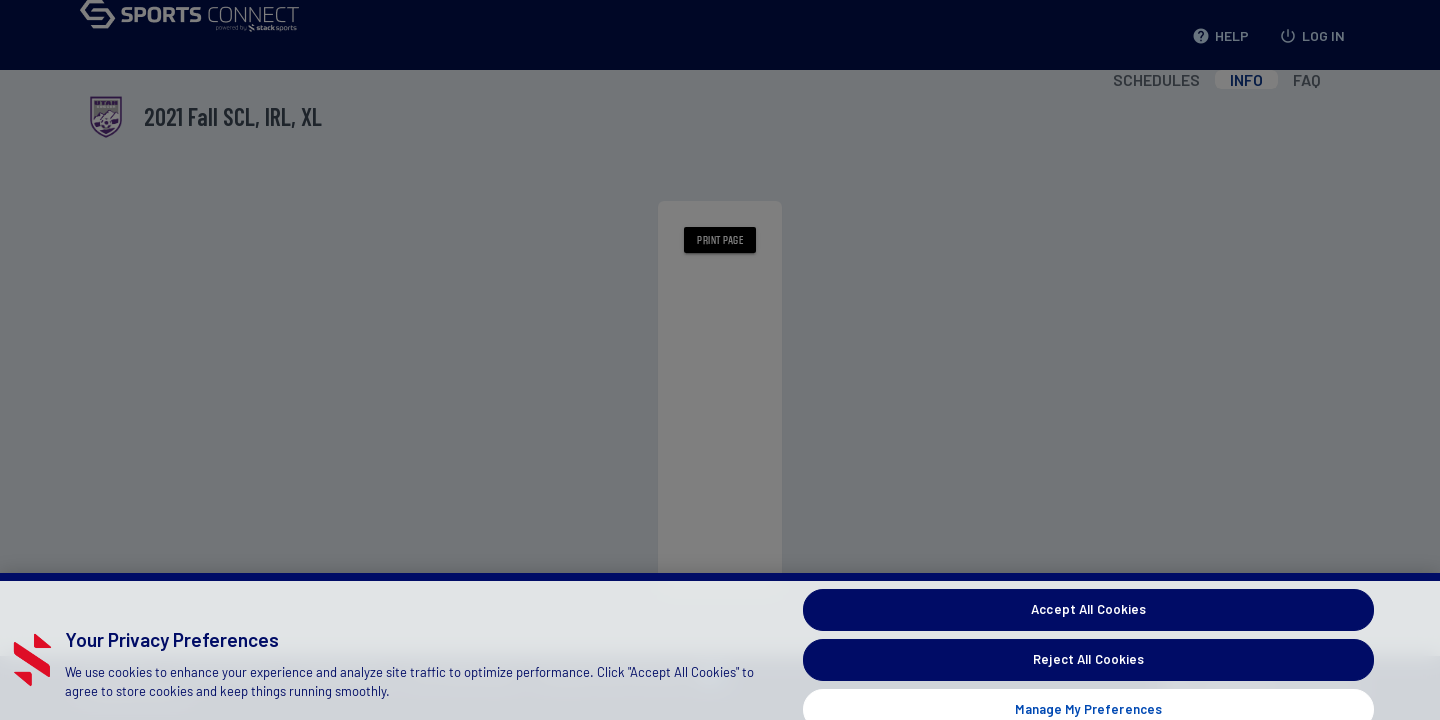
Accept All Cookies (1088, 617)
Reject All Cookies (1088, 667)
